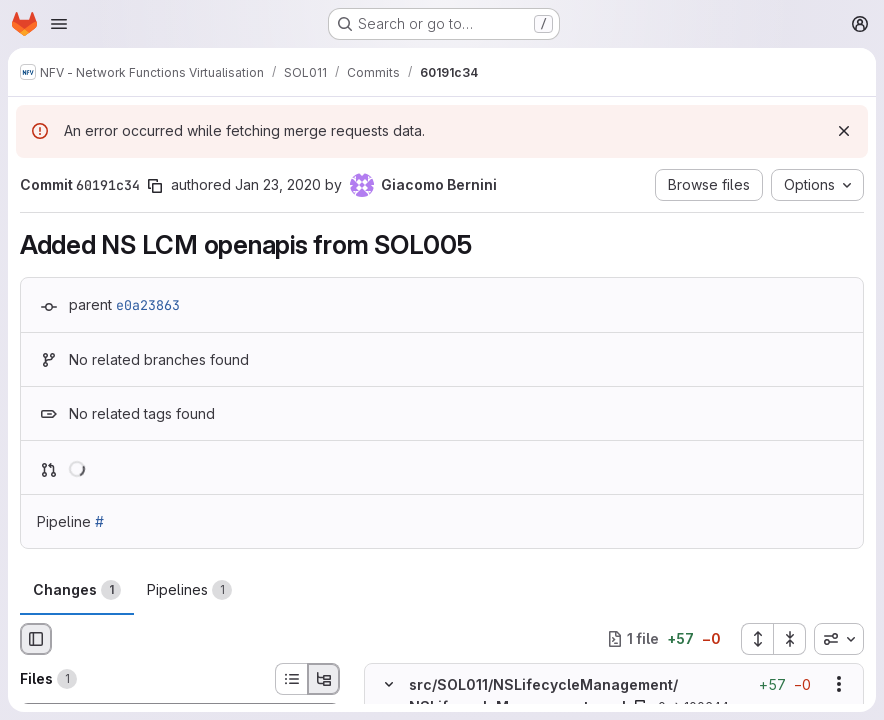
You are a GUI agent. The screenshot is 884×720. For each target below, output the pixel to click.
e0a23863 (148, 305)
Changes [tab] (77, 590)
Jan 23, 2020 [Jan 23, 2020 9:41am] (278, 184)
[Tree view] (324, 679)
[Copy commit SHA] (155, 186)
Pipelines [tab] (189, 590)
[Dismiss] (844, 131)
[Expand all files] (757, 639)
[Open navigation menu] (59, 24)
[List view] (291, 679)
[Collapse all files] (790, 639)
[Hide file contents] (389, 684)
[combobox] (839, 639)
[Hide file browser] (36, 639)
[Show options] (839, 684)
